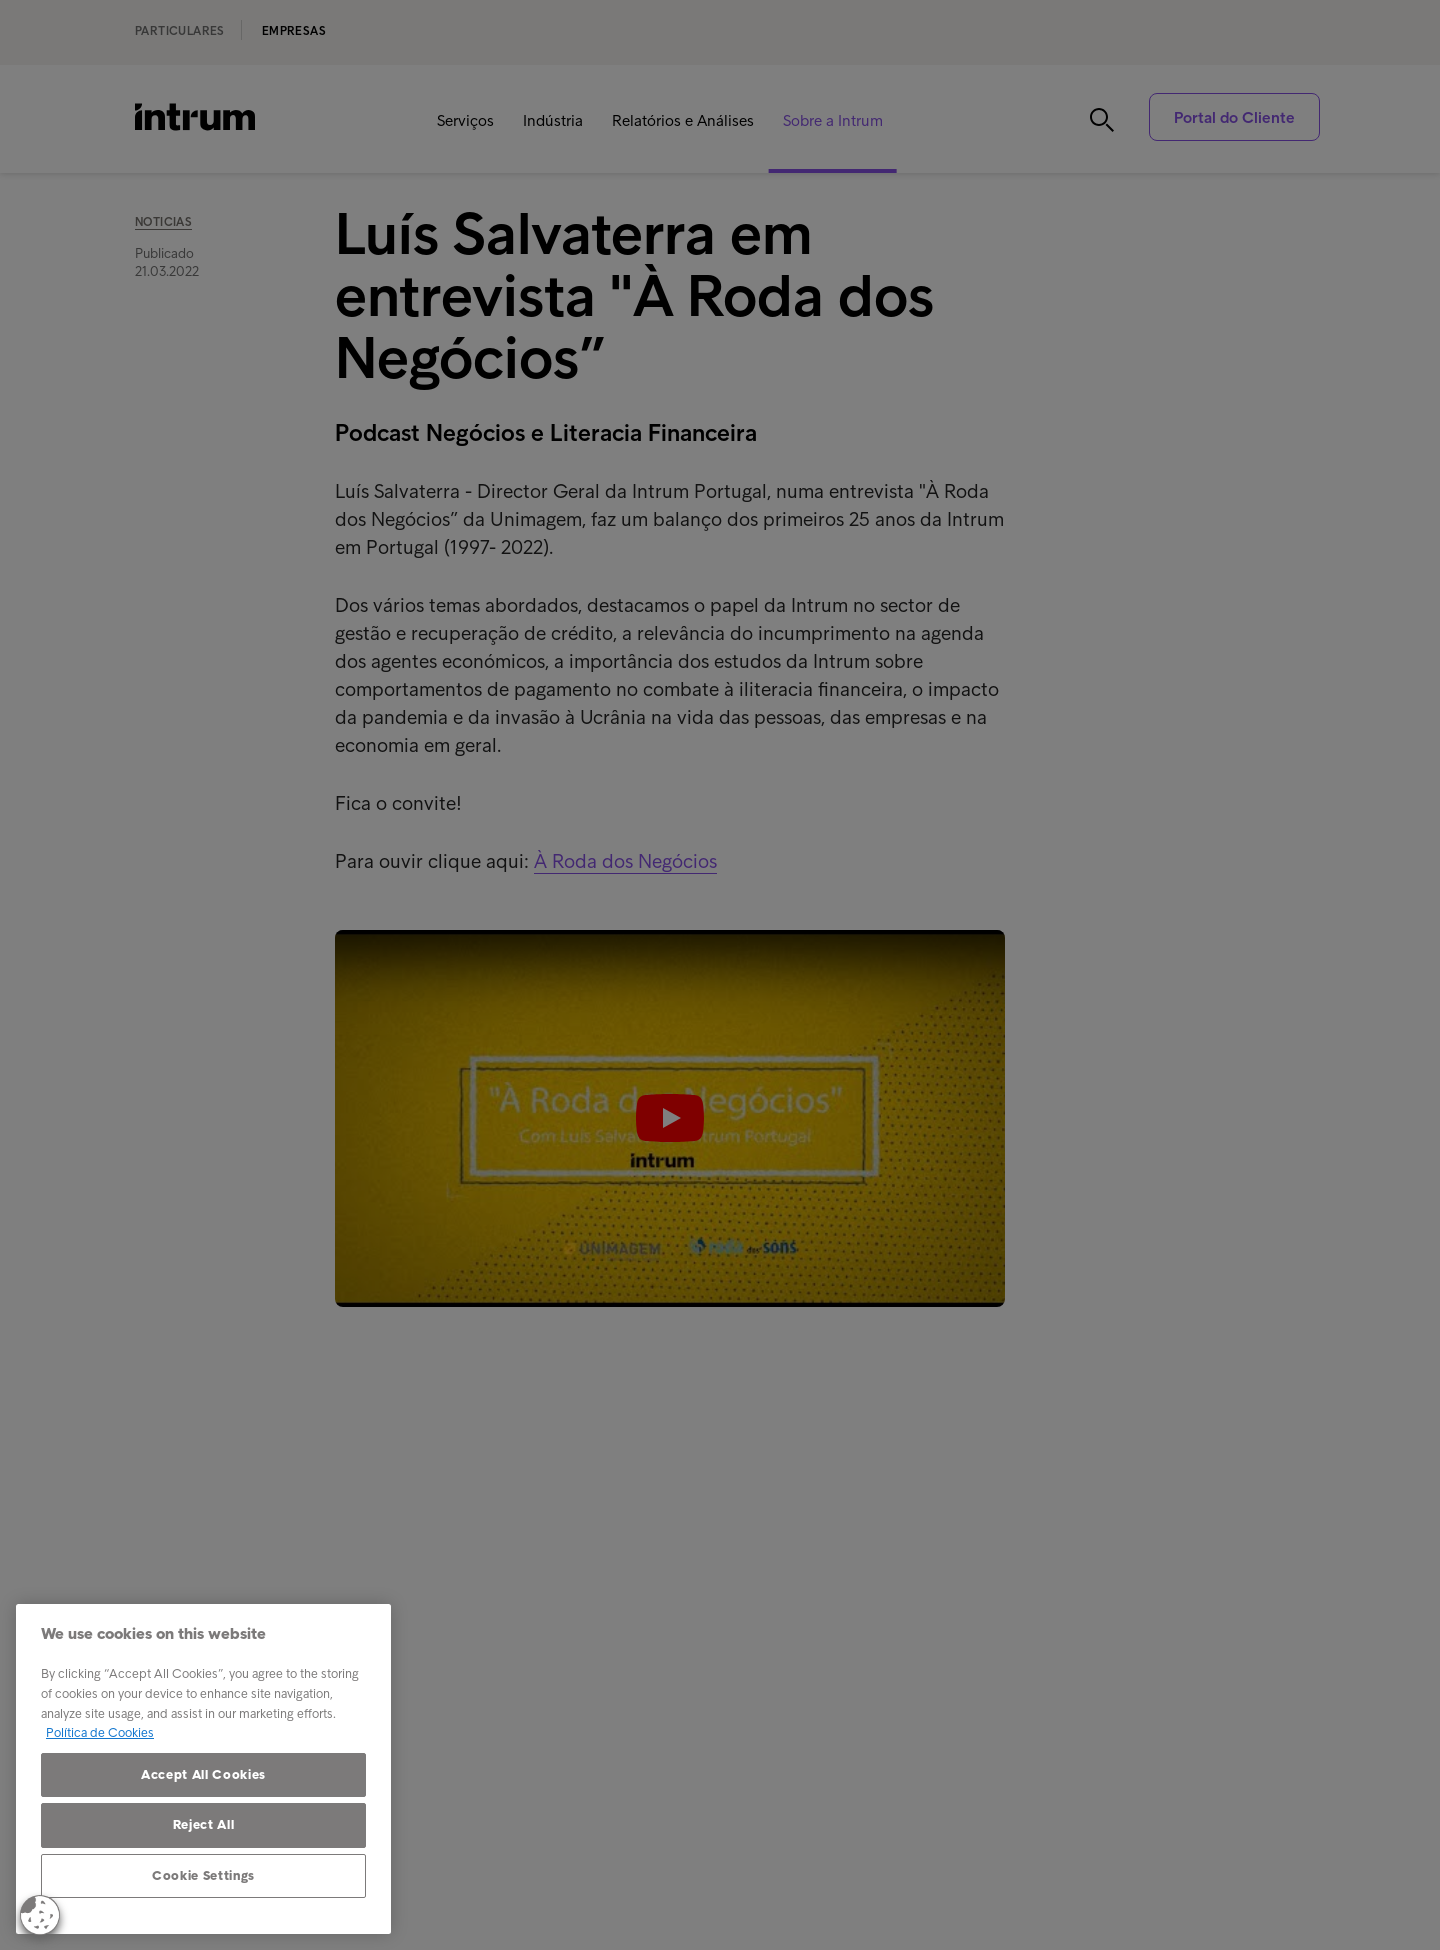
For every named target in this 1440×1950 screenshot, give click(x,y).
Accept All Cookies (203, 1774)
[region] (203, 1769)
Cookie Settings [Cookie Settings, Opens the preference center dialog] (203, 1875)
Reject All (204, 1824)
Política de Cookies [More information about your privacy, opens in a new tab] (100, 1732)
